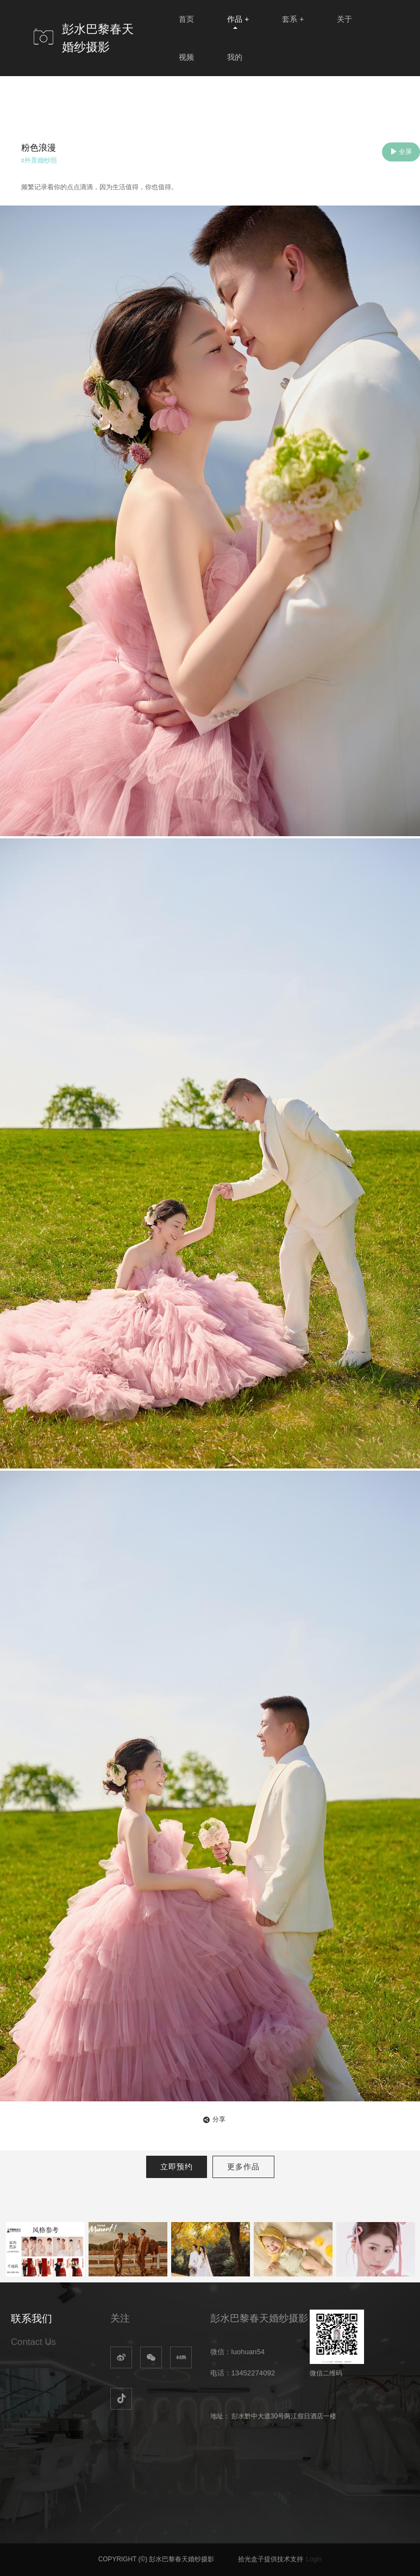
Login (314, 2559)
